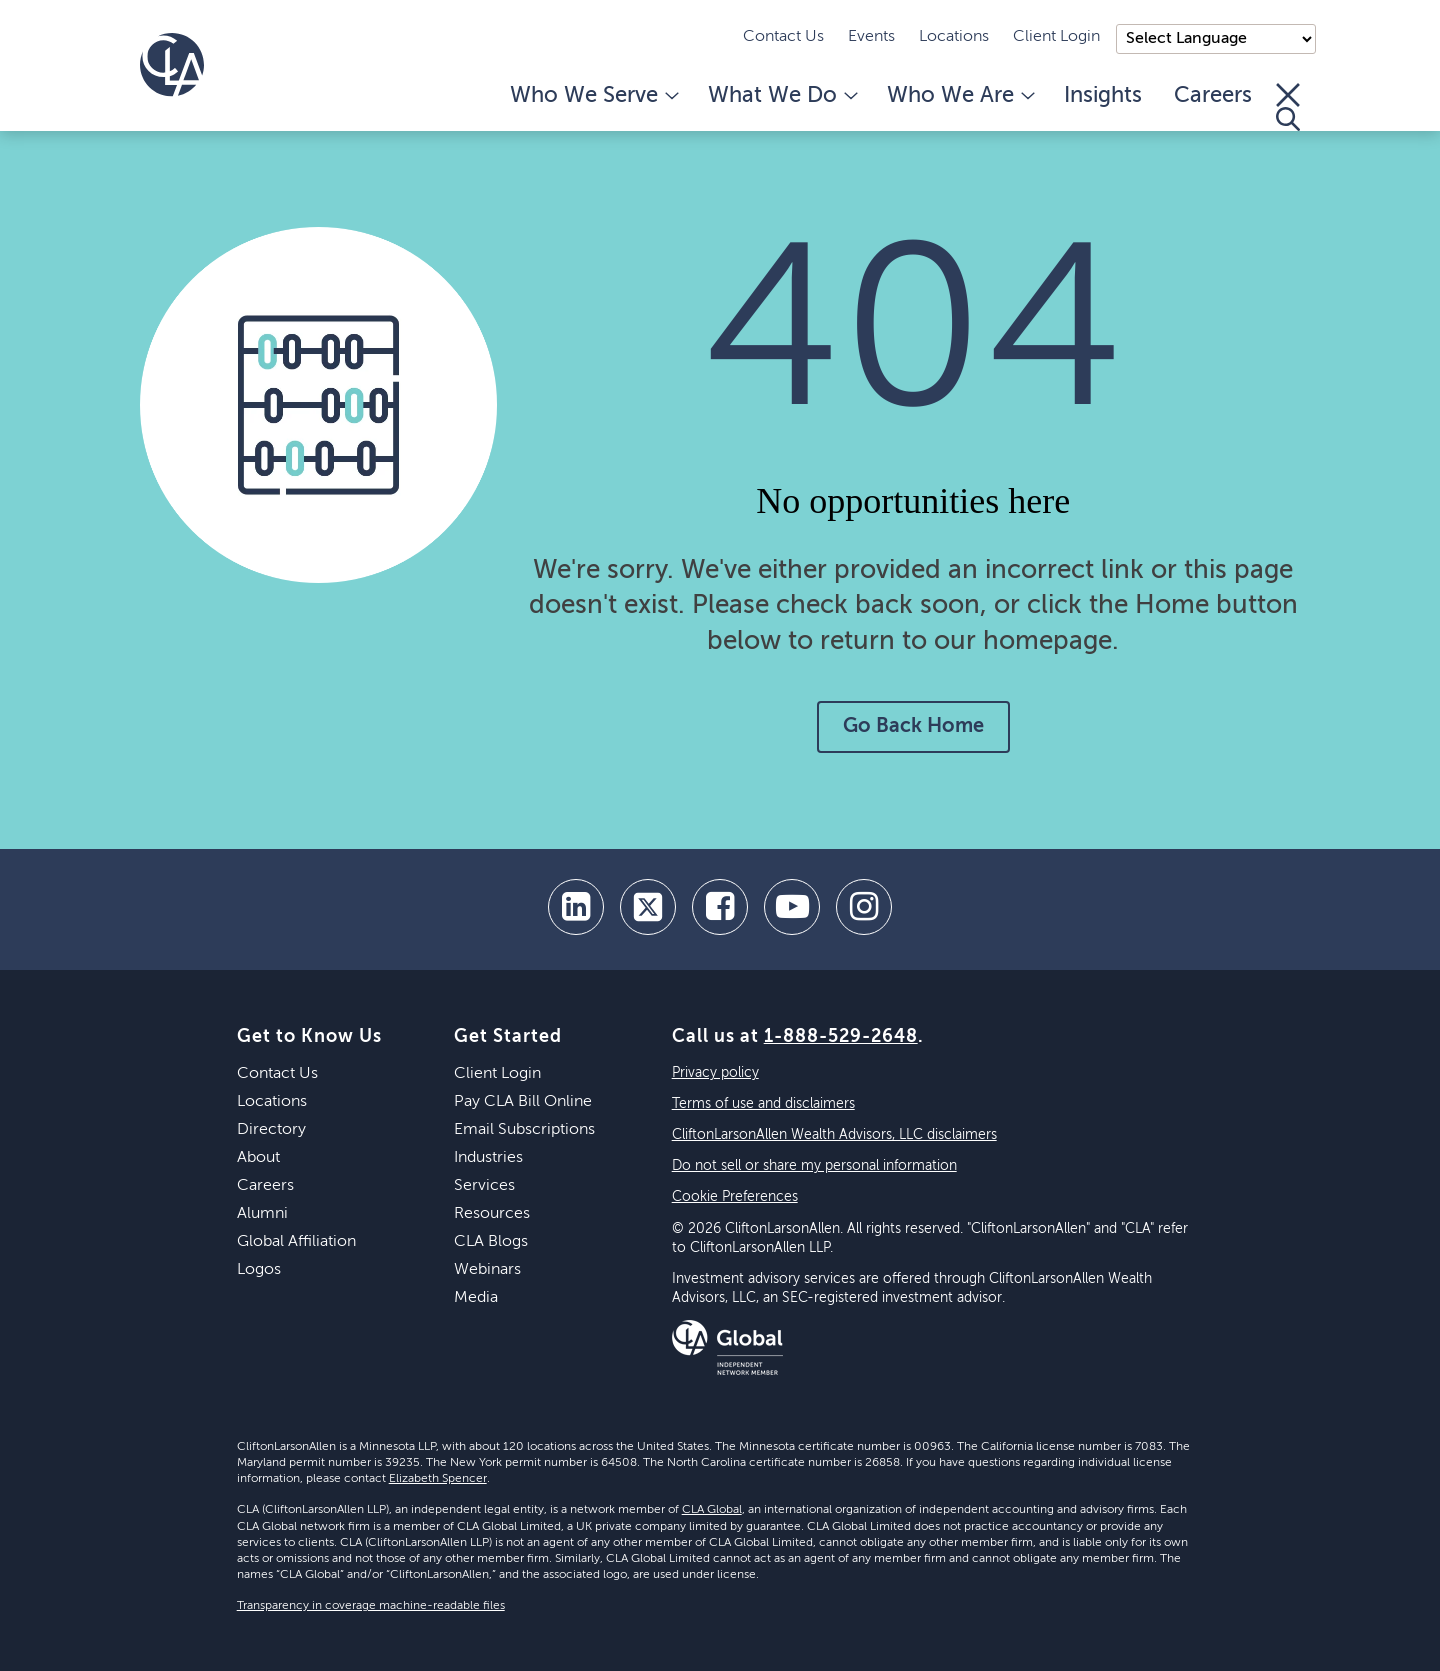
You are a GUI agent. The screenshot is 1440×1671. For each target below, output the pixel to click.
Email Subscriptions (524, 1130)
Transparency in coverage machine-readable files (371, 1606)
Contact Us (783, 37)
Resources (492, 1214)
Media (476, 1298)
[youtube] (792, 907)
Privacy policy (715, 1073)
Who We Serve (593, 96)
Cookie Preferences (735, 1197)
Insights (1103, 96)
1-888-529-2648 (841, 1037)
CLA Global (712, 1510)
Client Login (1056, 37)
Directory (271, 1130)
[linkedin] (576, 907)
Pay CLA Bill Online (523, 1102)
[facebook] (720, 907)
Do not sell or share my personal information (814, 1166)
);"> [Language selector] (1216, 39)
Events (871, 37)
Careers (1213, 96)
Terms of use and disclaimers (763, 1104)
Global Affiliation (296, 1242)
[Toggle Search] (1288, 107)
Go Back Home (913, 727)
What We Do (781, 96)
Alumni (262, 1214)
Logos (259, 1270)
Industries (488, 1158)
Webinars (487, 1270)
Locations (954, 37)
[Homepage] (172, 65)
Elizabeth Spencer (438, 1479)
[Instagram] (864, 907)
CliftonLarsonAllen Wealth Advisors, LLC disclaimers (834, 1135)
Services (484, 1186)
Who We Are (959, 96)
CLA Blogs (491, 1242)
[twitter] (648, 907)
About (258, 1158)
